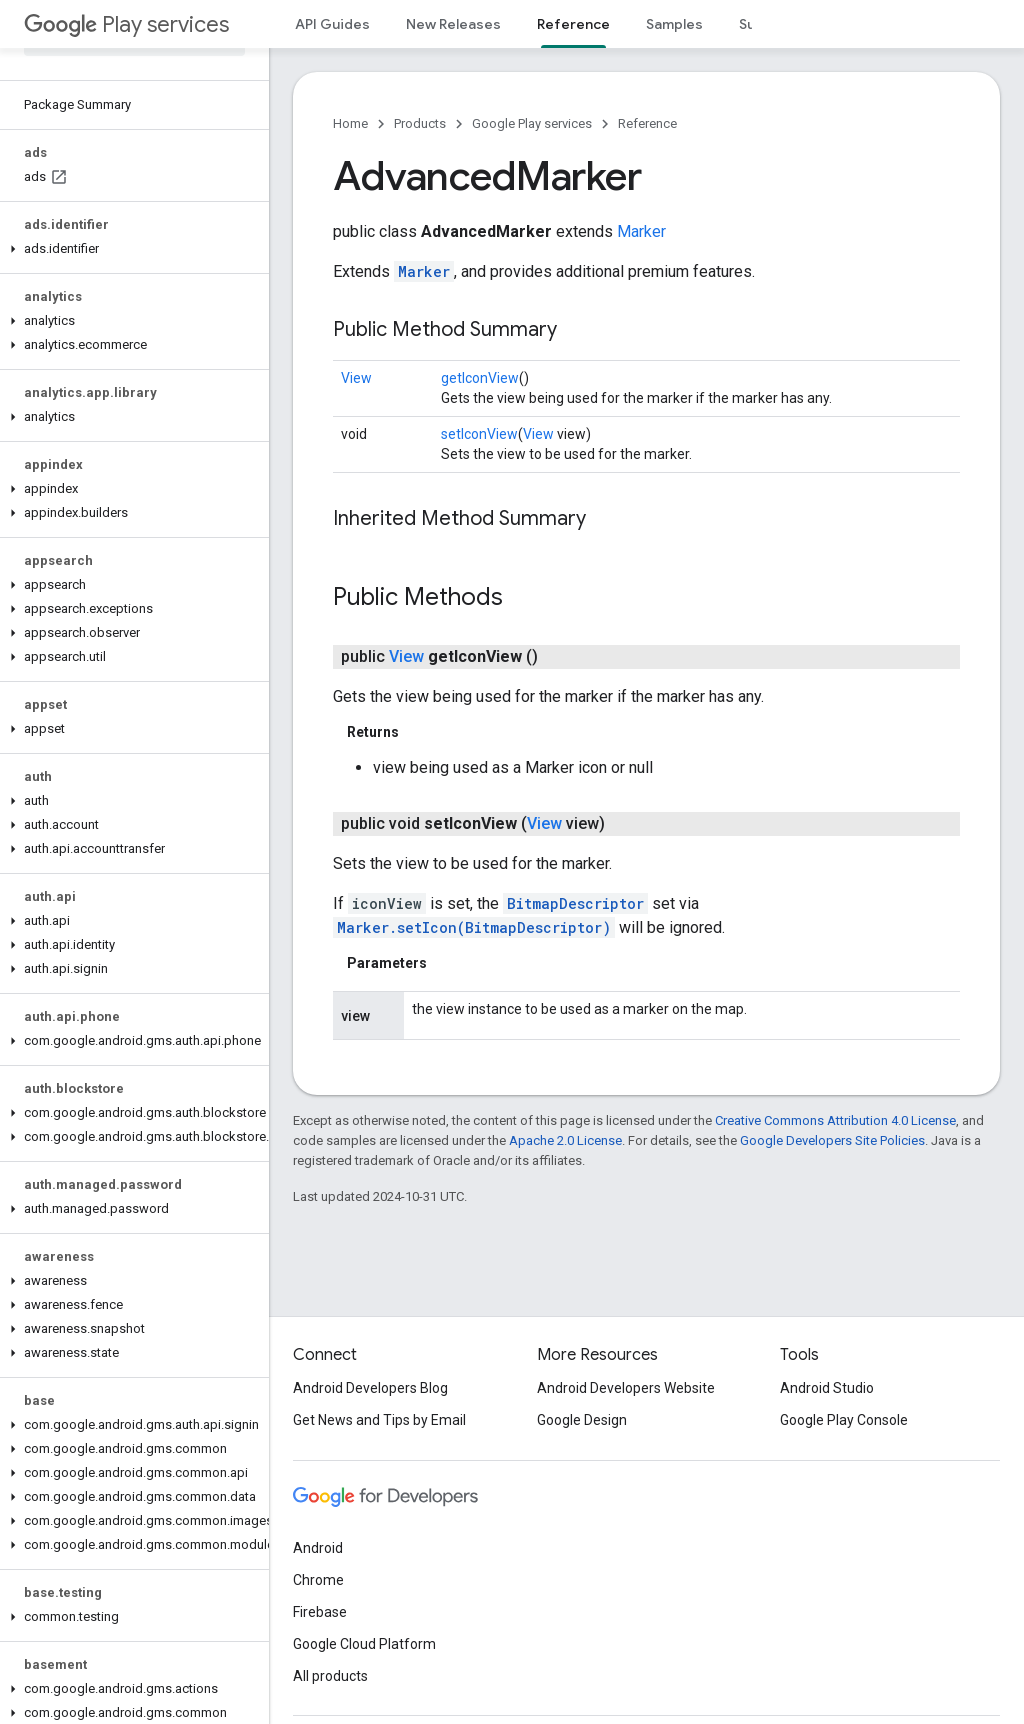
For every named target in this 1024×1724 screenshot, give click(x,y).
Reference (647, 123)
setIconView (479, 434)
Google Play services (532, 123)
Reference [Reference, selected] (573, 24)
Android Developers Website (626, 1388)
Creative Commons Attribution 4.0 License (835, 1120)
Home (350, 123)
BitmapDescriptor (575, 903)
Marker (641, 231)
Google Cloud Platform (364, 1644)
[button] (130, 249)
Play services (126, 24)
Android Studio (827, 1388)
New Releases (453, 24)
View (356, 378)
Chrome (318, 1580)
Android (318, 1548)
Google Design (582, 1420)
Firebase (320, 1612)
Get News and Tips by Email (379, 1420)
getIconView (480, 378)
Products (420, 123)
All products (330, 1676)
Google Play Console (844, 1420)
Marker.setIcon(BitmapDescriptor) (474, 927)
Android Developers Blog (370, 1388)
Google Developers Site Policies (832, 1140)
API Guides (332, 24)
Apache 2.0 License (565, 1140)
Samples (674, 24)
